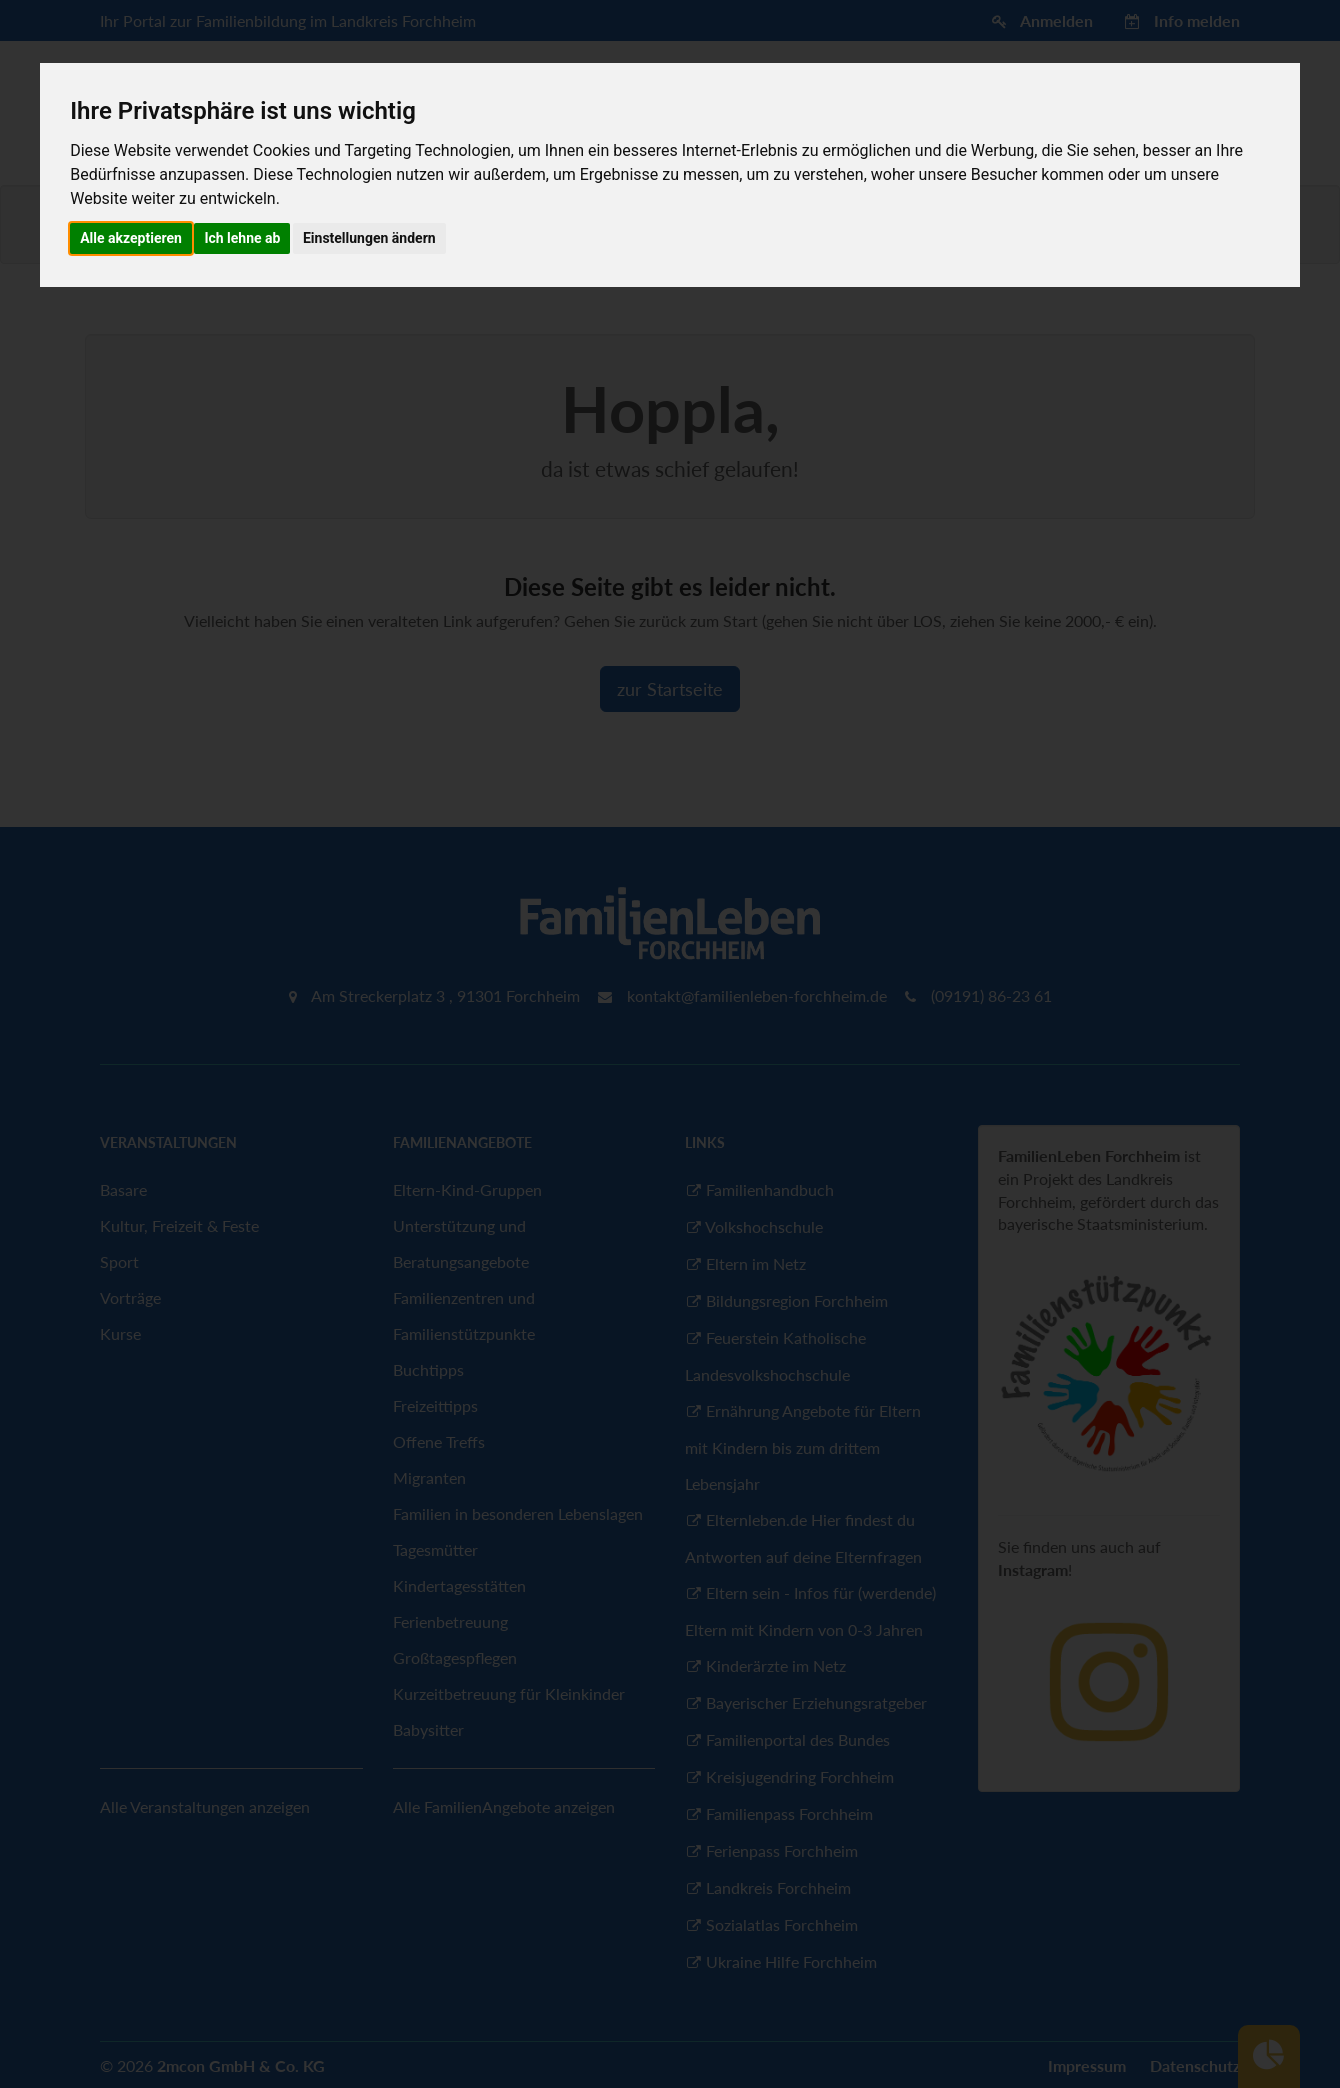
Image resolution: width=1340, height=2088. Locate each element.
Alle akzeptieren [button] (131, 238)
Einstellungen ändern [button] (369, 238)
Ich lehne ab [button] (242, 238)
